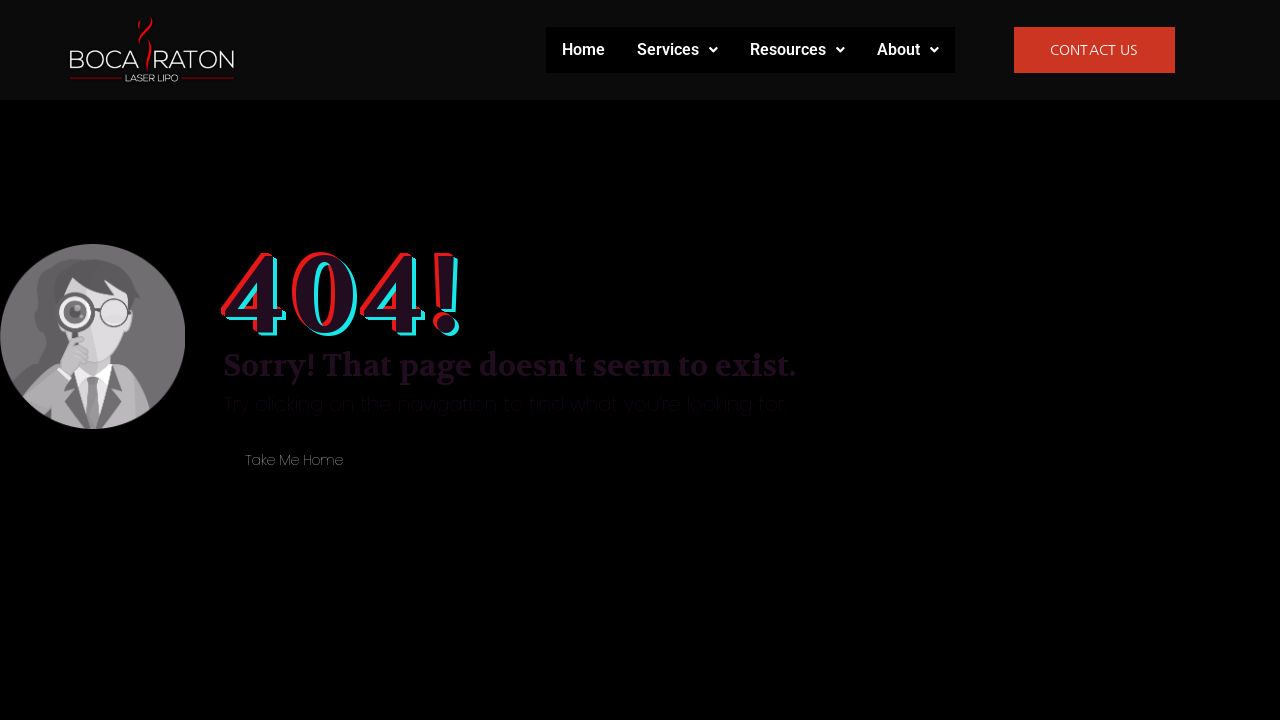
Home (583, 49)
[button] (677, 50)
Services (677, 49)
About (908, 49)
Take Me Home (294, 460)
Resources (797, 49)
